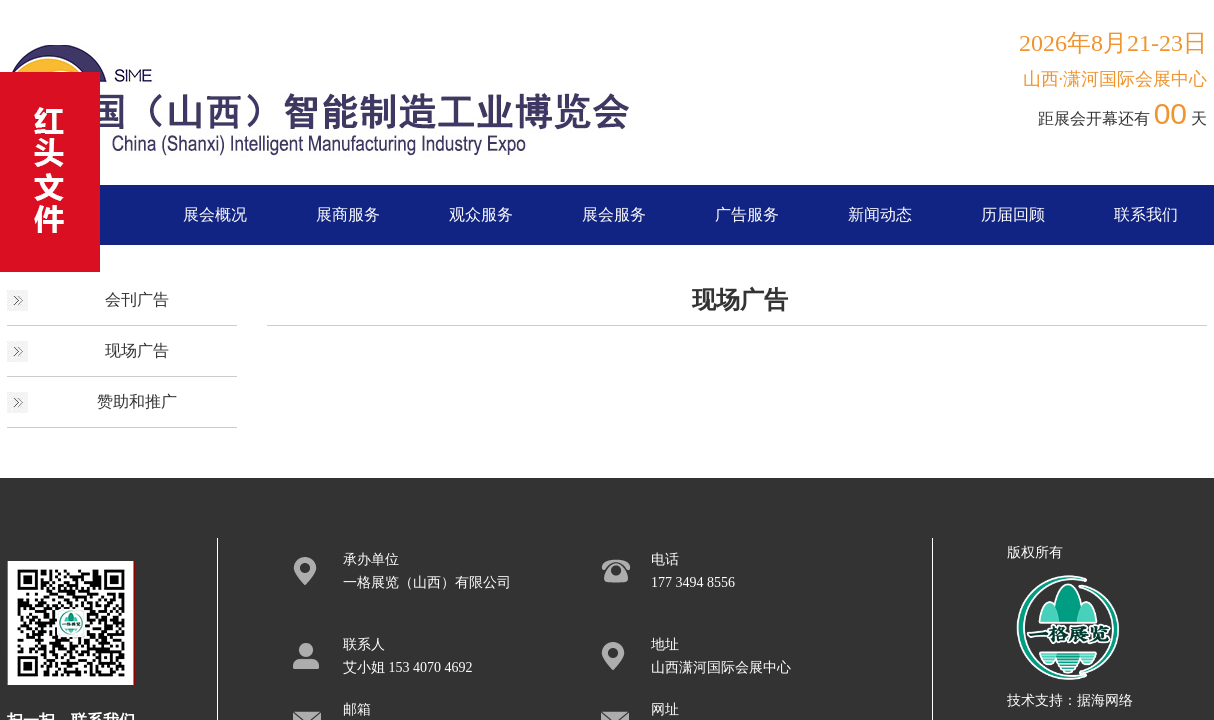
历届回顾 (1013, 214)
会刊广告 (137, 299)
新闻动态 (880, 214)
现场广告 (137, 350)
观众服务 (481, 214)
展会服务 (614, 214)
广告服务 (747, 214)
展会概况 (215, 214)
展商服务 (348, 214)
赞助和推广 (137, 401)
